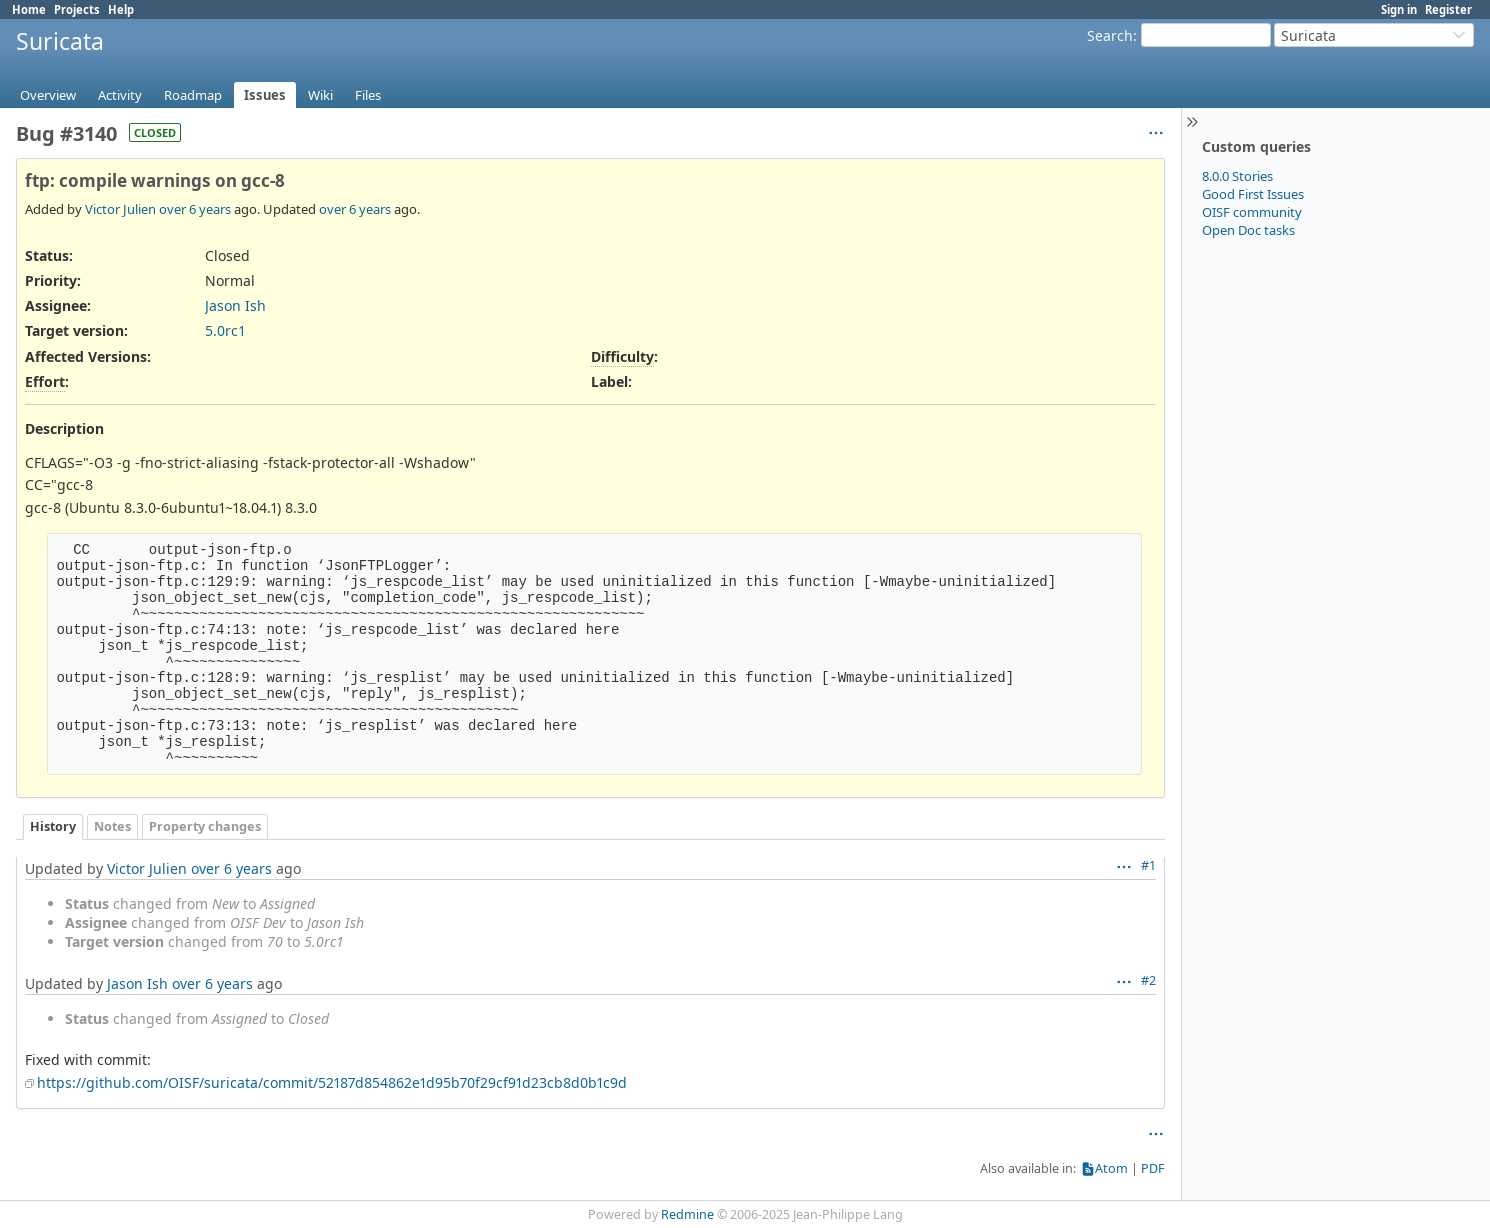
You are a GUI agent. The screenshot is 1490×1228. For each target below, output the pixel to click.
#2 (1148, 980)
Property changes (205, 826)
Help (121, 9)
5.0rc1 (225, 330)
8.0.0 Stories (1237, 176)
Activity (120, 95)
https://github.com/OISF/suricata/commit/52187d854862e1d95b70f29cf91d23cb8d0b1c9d (332, 1082)
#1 (1148, 865)
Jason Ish (235, 305)
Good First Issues (1253, 194)
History (53, 826)
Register (1448, 9)
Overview (48, 95)
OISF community (1252, 212)
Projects (77, 9)
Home (29, 9)
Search (1110, 35)
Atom (1111, 1168)
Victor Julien (120, 209)
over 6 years (195, 209)
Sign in (1399, 9)
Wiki (320, 95)
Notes (112, 826)
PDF (1153, 1168)
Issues (265, 95)
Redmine (687, 1214)
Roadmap (193, 95)
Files (368, 95)
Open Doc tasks (1248, 230)
